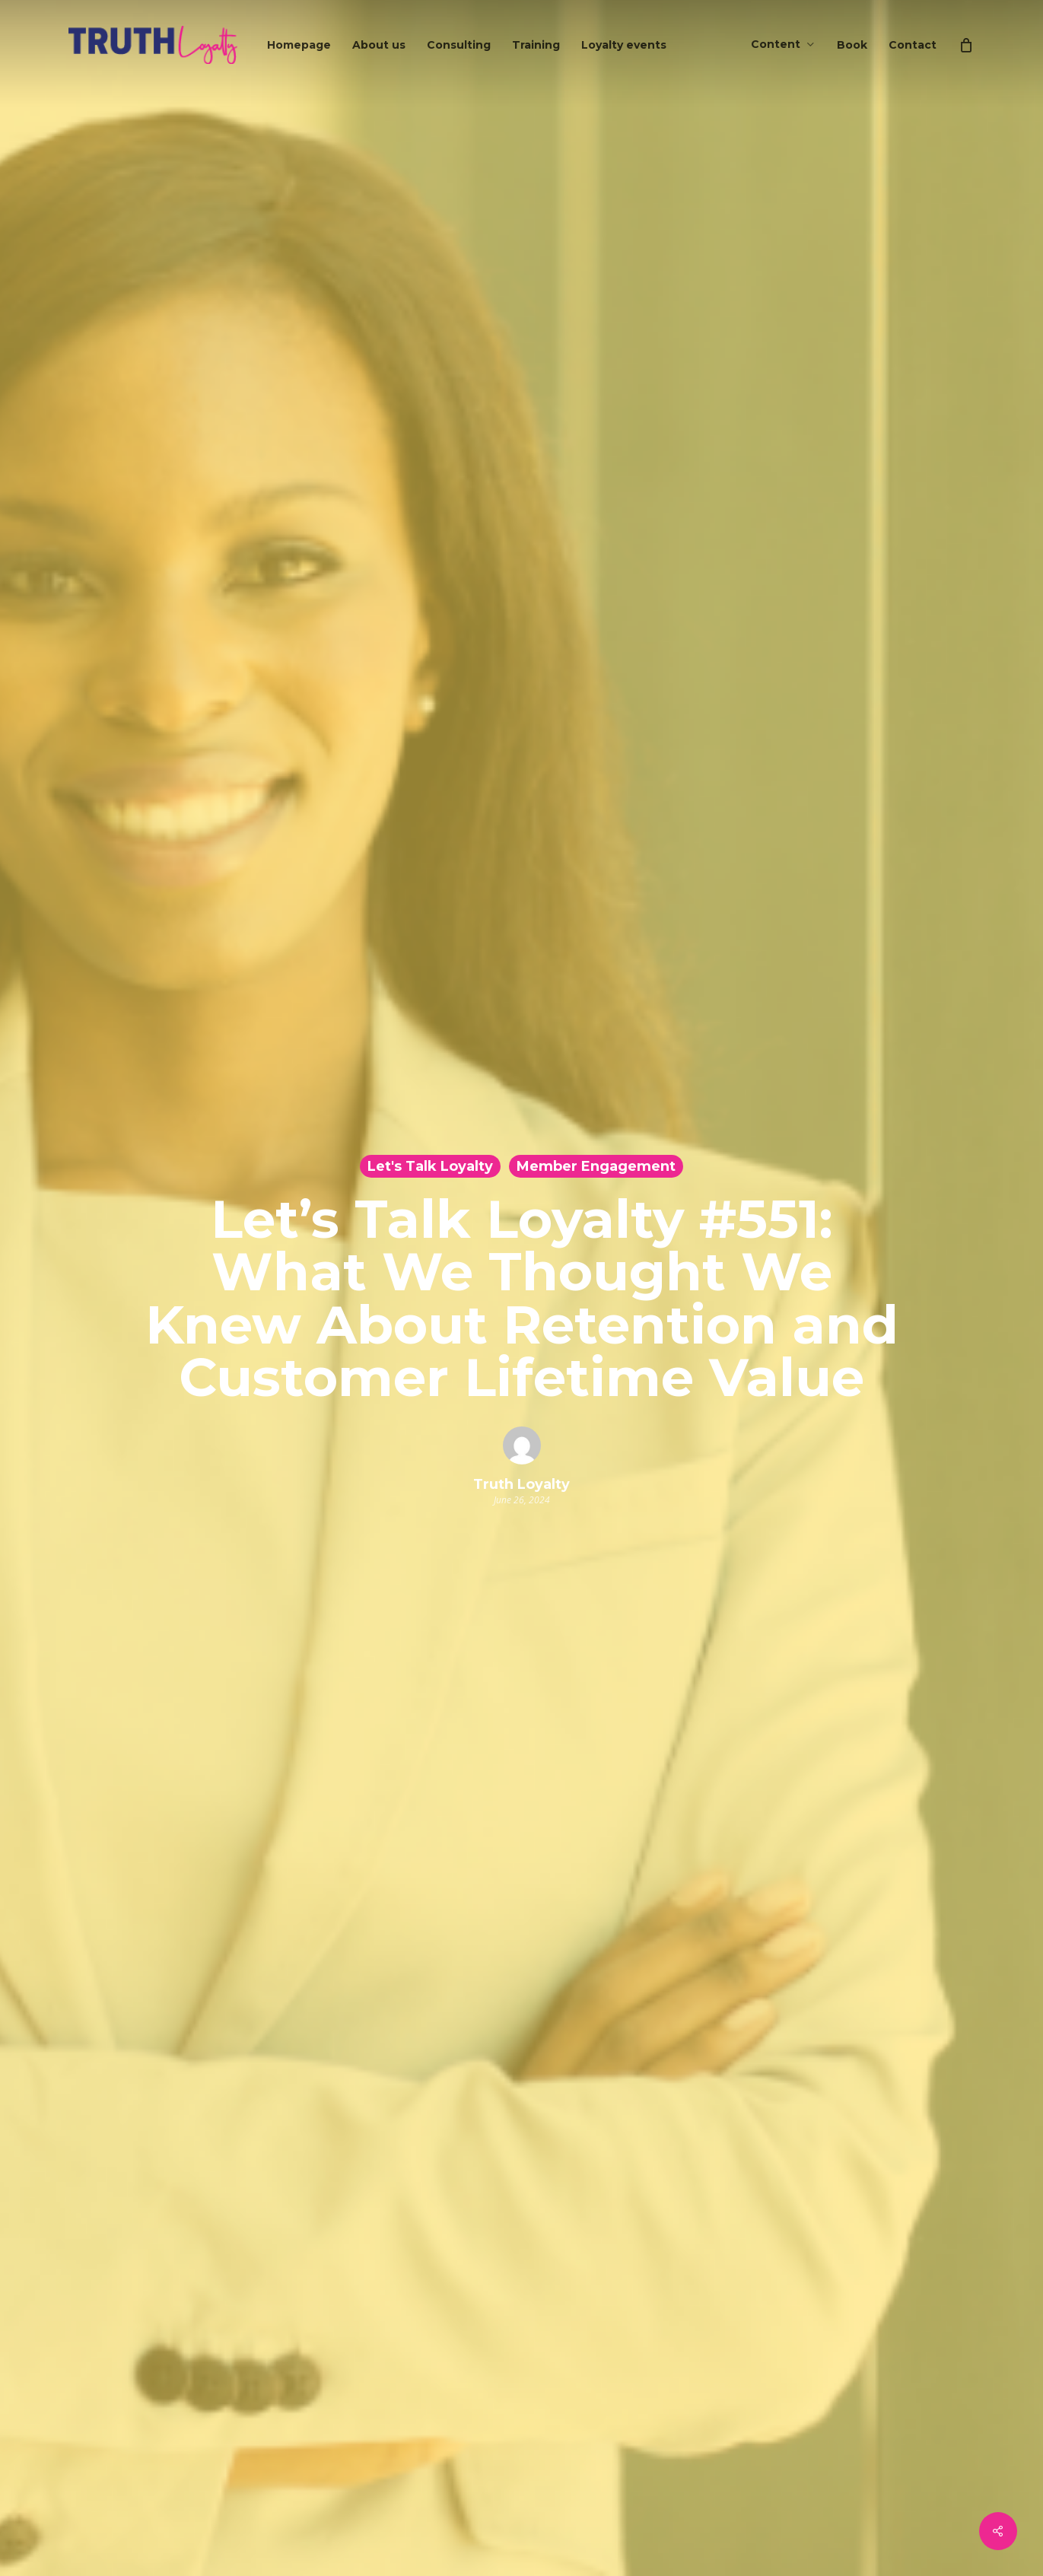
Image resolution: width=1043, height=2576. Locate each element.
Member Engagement (596, 1166)
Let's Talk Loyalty (430, 1166)
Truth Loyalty (521, 1484)
